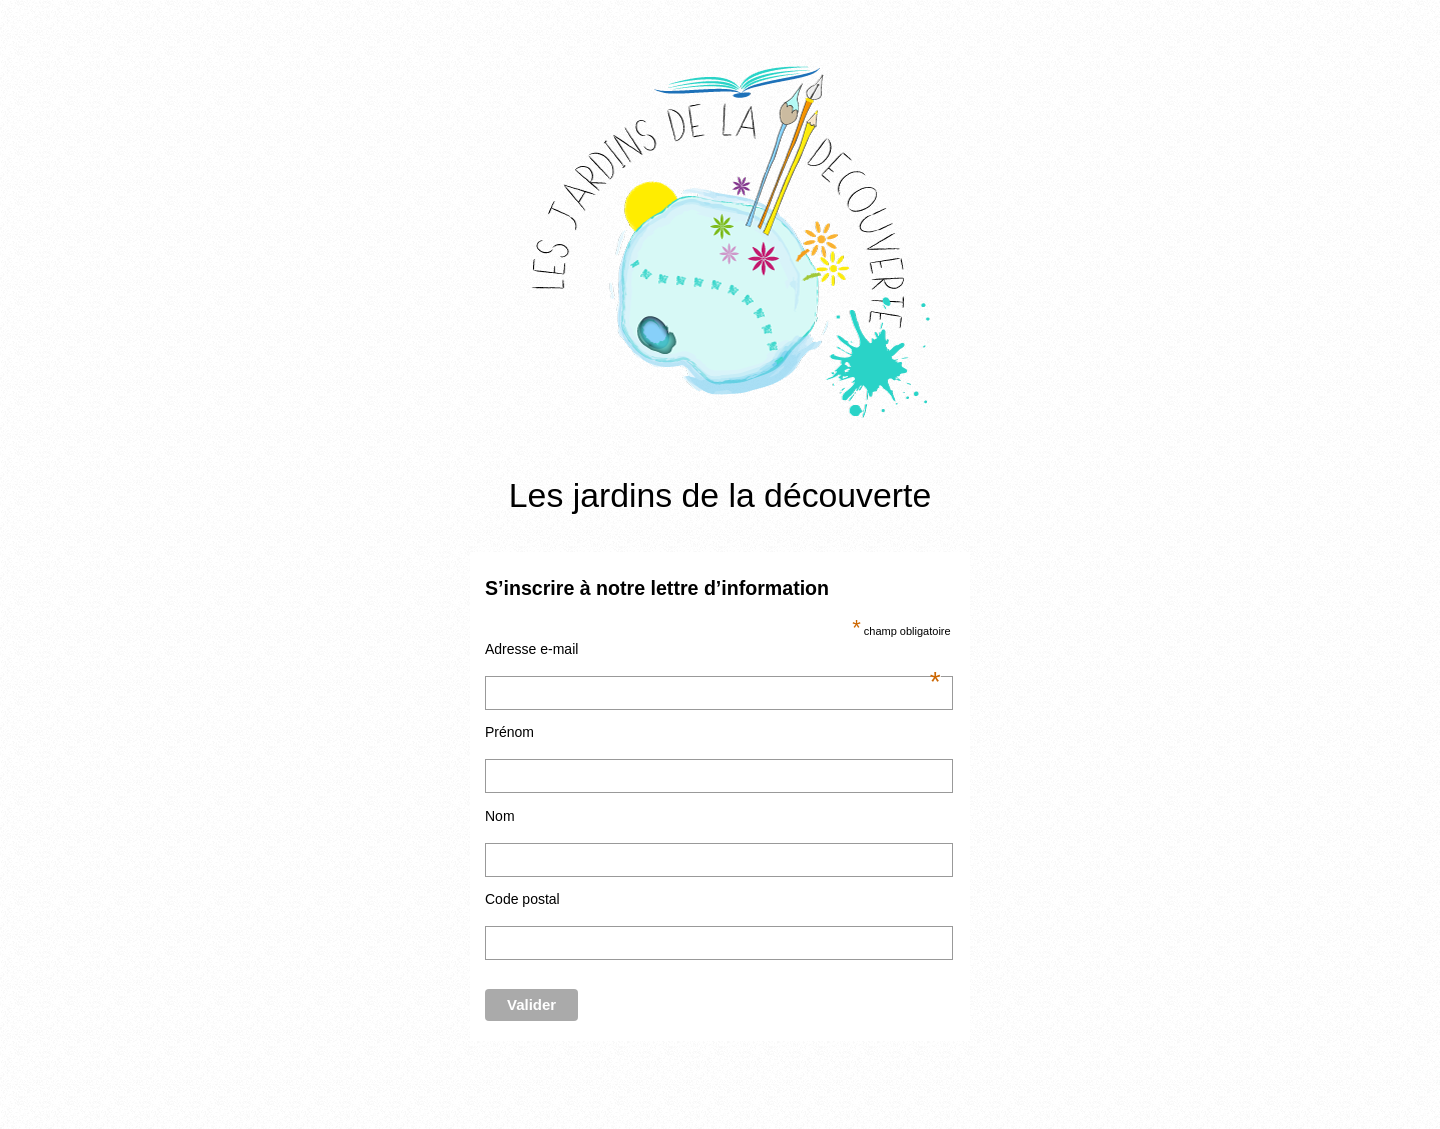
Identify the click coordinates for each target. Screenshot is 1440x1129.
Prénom (509, 732)
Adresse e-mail (713, 649)
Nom (500, 816)
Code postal (522, 899)
